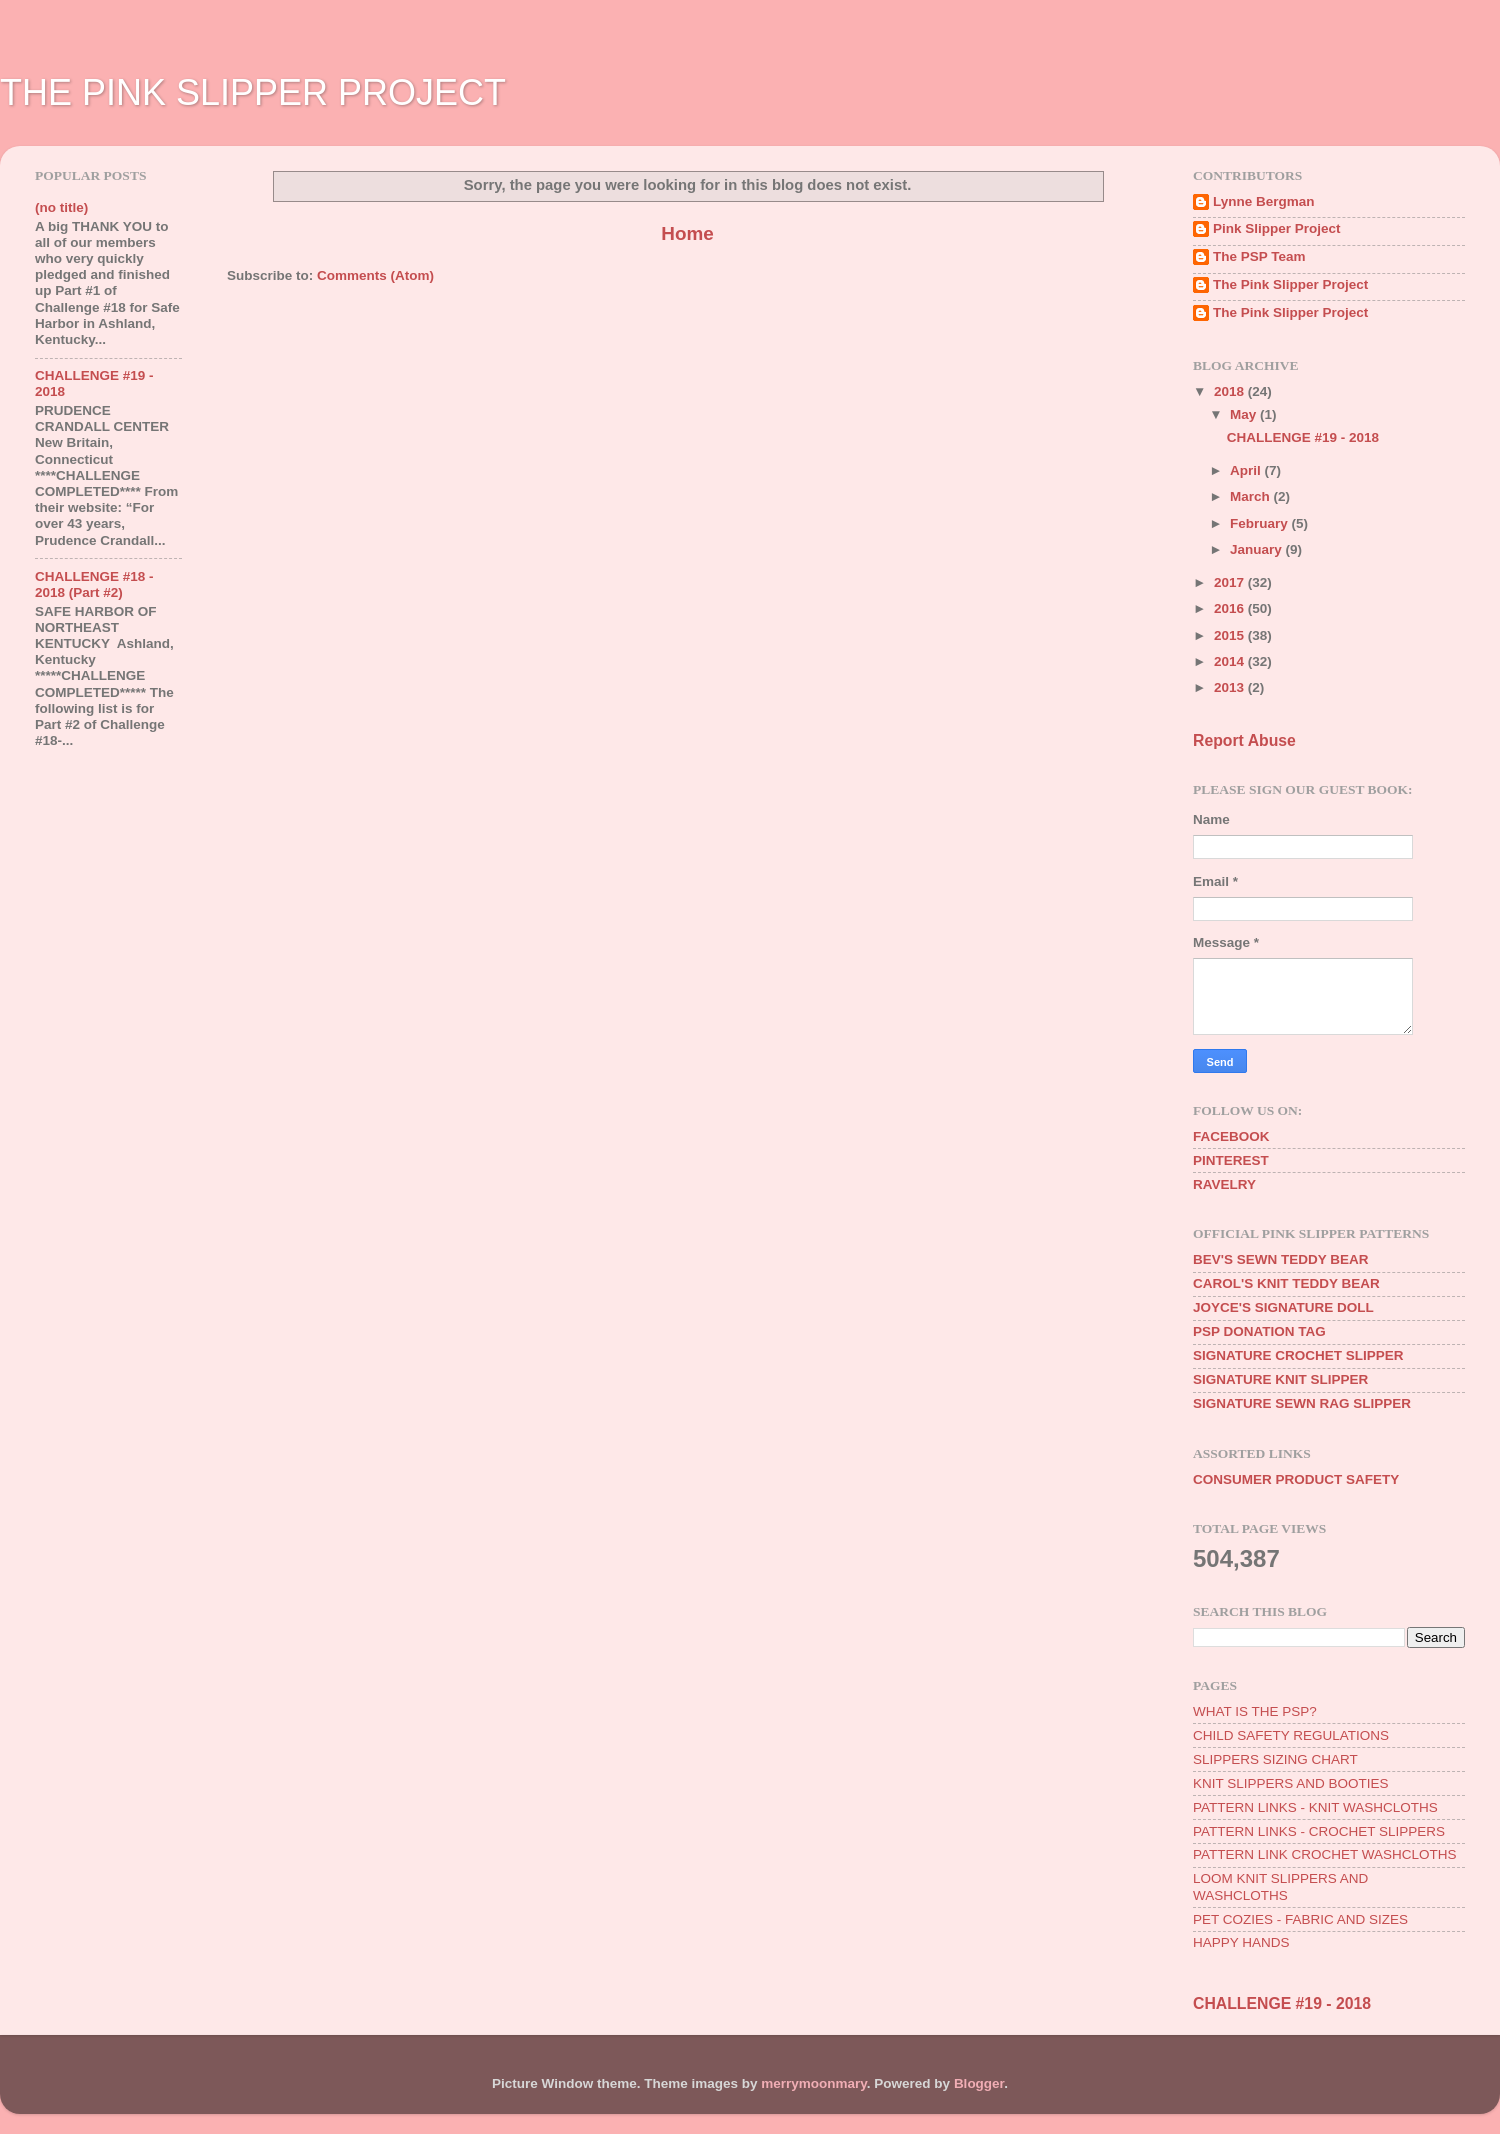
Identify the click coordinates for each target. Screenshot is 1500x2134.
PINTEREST (1231, 1160)
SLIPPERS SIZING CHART (1275, 1759)
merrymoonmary (814, 2083)
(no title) (61, 207)
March (1252, 496)
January (1258, 549)
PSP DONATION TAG (1259, 1331)
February (1261, 523)
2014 (1231, 661)
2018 (1231, 391)
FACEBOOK (1231, 1136)
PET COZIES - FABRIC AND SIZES (1300, 1919)
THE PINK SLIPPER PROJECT (253, 92)
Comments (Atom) (375, 275)
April (1247, 470)
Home (687, 233)
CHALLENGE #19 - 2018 (1303, 437)
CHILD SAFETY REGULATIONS (1291, 1735)
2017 (1231, 582)
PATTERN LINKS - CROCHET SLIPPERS (1319, 1831)
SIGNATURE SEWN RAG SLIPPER (1302, 1403)
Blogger (979, 2083)
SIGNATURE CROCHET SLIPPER (1298, 1355)
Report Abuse (1244, 740)
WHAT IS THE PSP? (1255, 1711)
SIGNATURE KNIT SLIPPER (1280, 1379)
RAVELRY (1224, 1184)
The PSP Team (1259, 256)
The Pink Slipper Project (1290, 284)
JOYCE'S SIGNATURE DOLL (1283, 1307)
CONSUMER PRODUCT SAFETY (1296, 1479)
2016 (1231, 608)
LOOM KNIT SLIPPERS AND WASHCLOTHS (1280, 1886)
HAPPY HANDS (1241, 1942)
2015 (1231, 635)
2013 (1231, 687)
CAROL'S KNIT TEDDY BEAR (1286, 1283)
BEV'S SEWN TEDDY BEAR (1281, 1259)
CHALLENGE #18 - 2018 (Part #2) (94, 584)
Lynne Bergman (1264, 201)
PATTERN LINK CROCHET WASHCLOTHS (1325, 1854)
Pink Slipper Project (1277, 228)
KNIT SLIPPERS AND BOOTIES (1291, 1783)
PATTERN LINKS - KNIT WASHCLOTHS (1315, 1807)
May (1245, 414)
